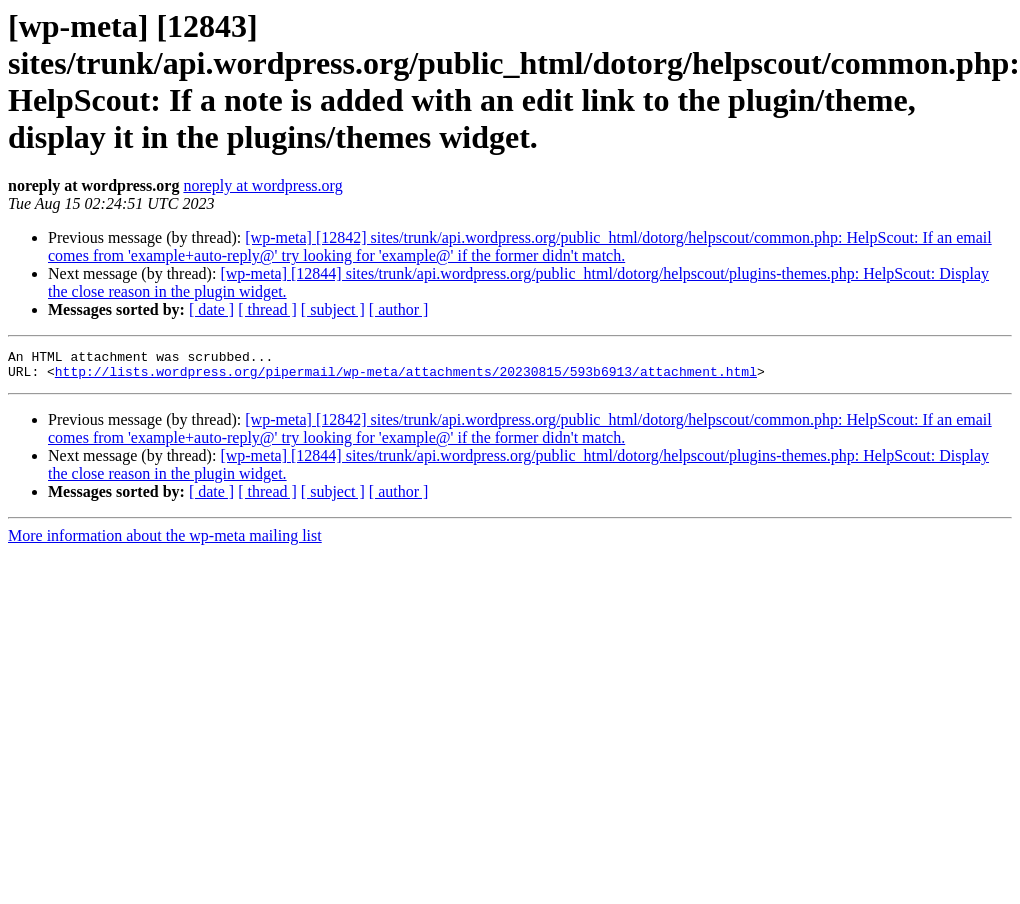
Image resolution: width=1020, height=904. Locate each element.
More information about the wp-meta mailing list (165, 541)
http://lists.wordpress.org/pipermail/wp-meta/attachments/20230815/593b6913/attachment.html (406, 377)
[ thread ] (267, 309)
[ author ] (399, 309)
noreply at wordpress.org (262, 185)
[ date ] (211, 309)
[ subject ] (333, 309)
